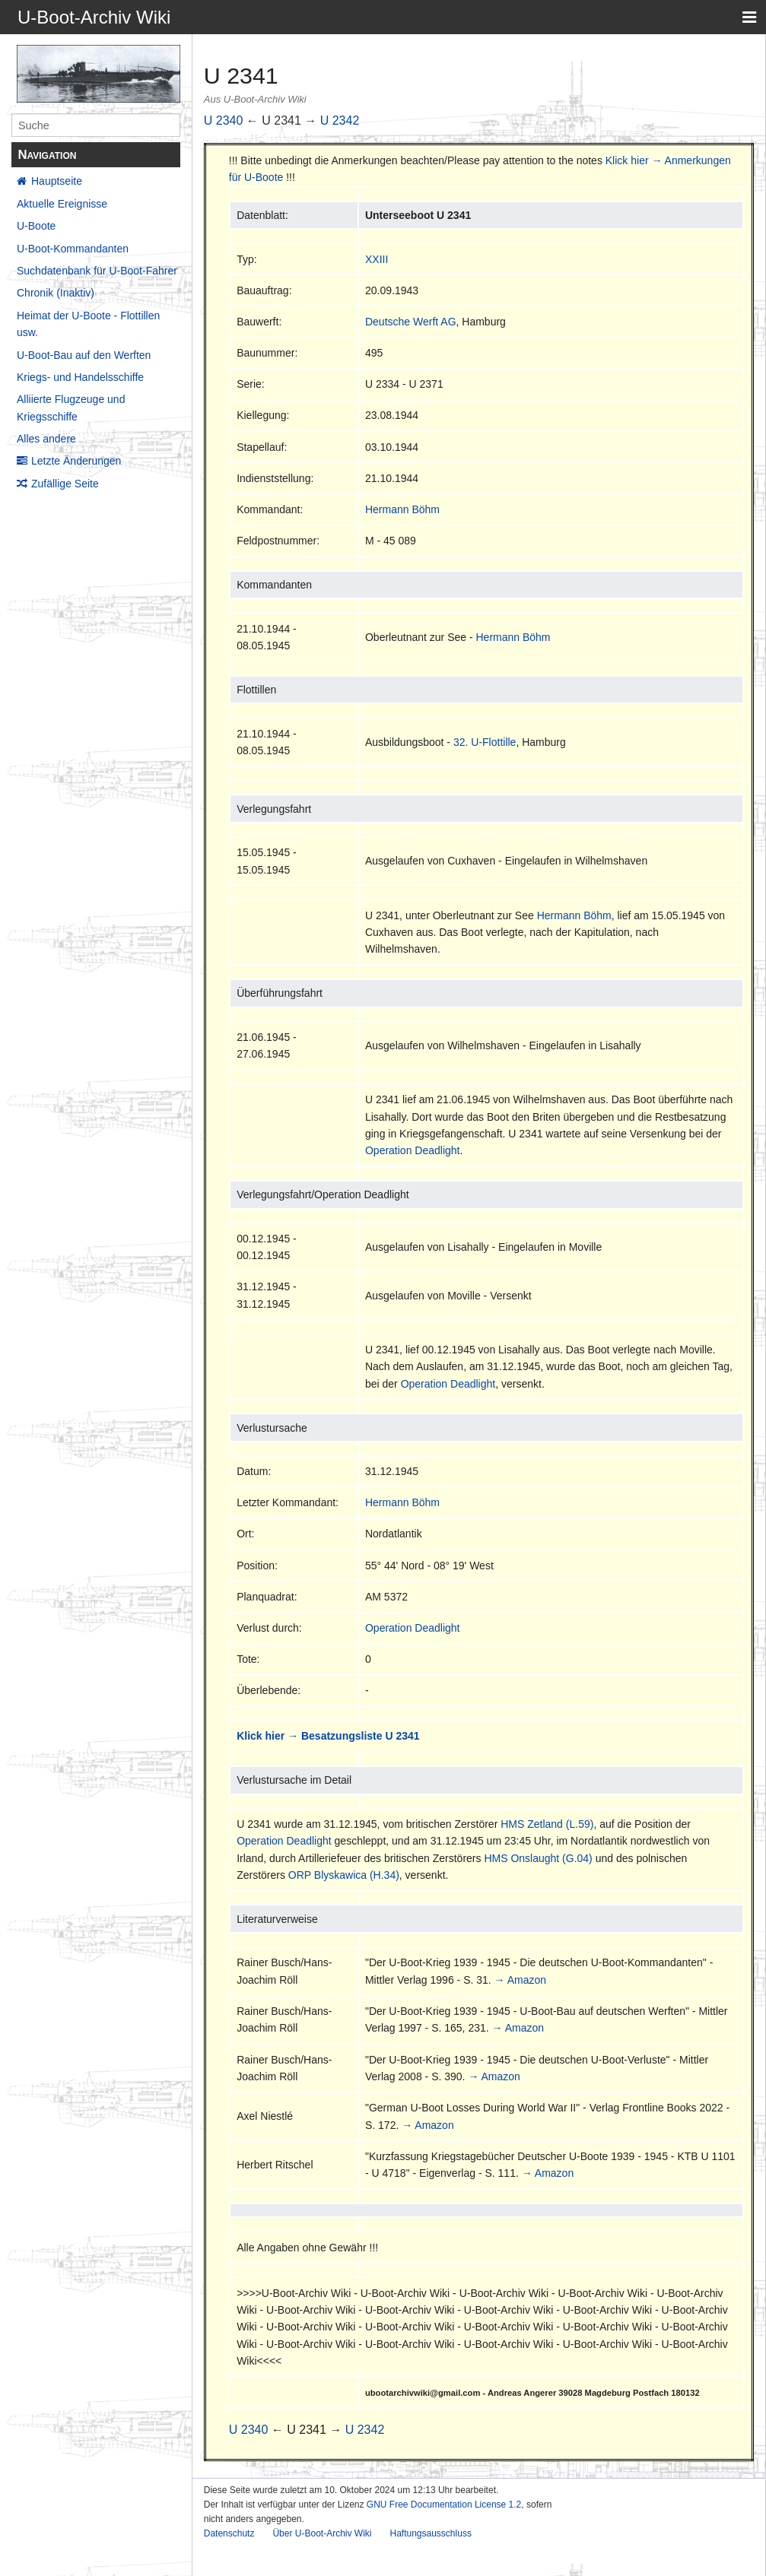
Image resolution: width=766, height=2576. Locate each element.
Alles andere (46, 439)
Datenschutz (229, 2533)
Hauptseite (56, 181)
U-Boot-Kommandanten (73, 249)
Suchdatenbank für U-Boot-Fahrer (97, 271)
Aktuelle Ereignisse (62, 204)
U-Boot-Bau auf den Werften (84, 355)
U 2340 (223, 120)
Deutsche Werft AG (410, 322)
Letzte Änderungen (76, 461)
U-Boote (36, 226)
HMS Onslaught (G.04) (538, 1858)
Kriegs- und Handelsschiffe (80, 377)
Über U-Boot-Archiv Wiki (321, 2533)
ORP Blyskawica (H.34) (343, 1875)
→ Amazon (520, 1980)
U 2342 (340, 120)
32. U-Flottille (484, 742)
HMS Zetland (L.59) (547, 1824)
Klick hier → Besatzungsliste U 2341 (328, 1736)
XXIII (376, 259)
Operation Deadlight (412, 1150)
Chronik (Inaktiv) (55, 293)
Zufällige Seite (65, 483)
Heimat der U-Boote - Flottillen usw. (88, 323)
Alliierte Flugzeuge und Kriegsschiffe (71, 407)
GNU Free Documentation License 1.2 (444, 2504)
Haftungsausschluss (430, 2533)
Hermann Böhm (402, 509)
